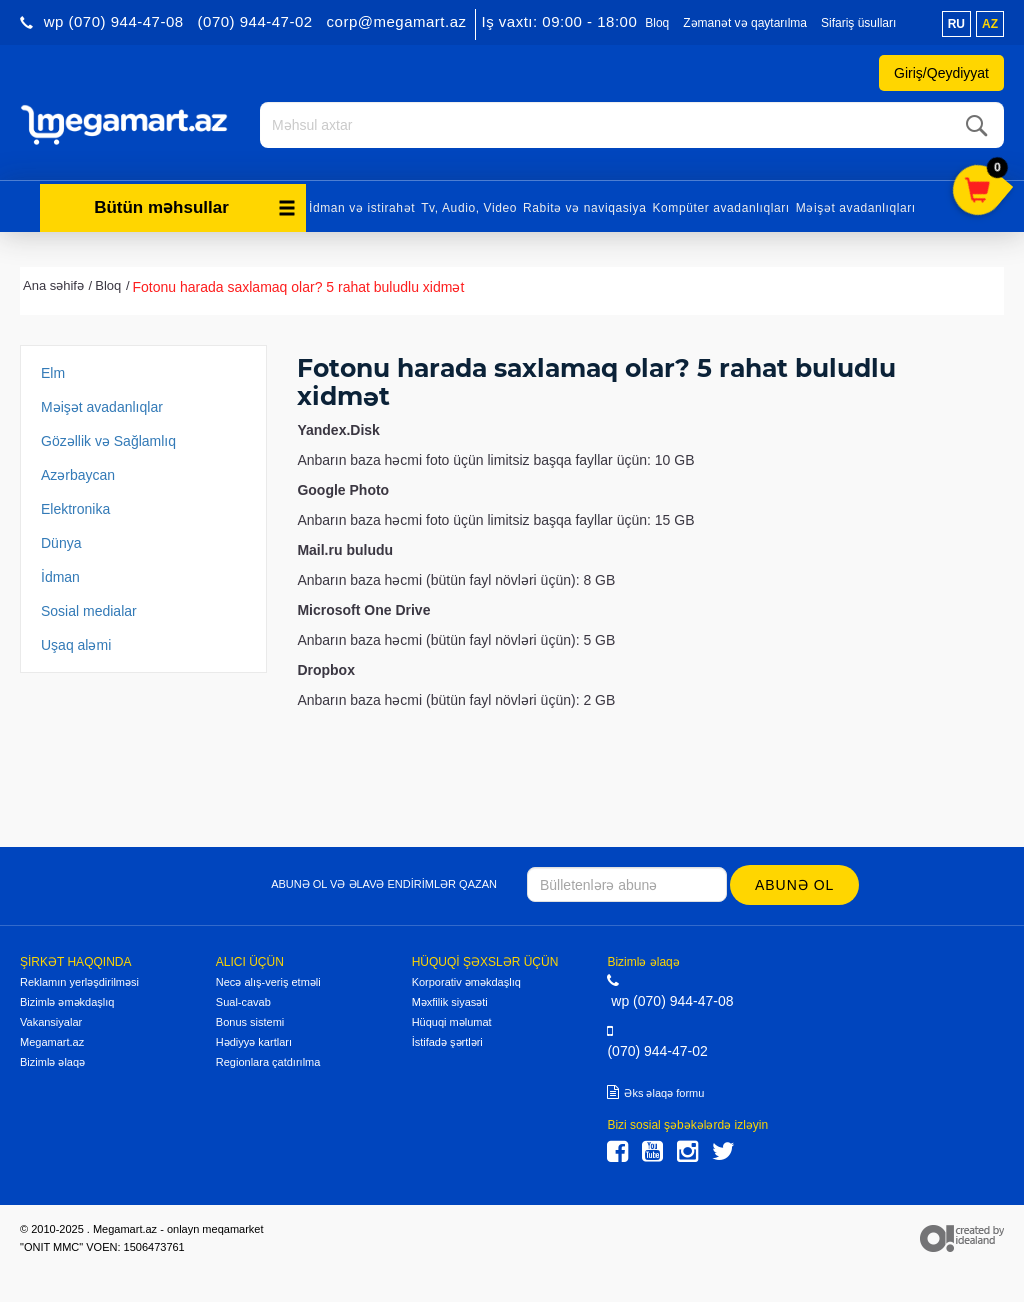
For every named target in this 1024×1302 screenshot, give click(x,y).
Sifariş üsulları (858, 23)
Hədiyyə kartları (254, 1042)
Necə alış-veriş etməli (268, 982)
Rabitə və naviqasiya (584, 208)
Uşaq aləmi (76, 645)
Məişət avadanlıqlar (102, 407)
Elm (53, 373)
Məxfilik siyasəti (450, 1002)
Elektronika (75, 509)
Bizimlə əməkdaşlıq (67, 1002)
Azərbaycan (78, 475)
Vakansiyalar (51, 1022)
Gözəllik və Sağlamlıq (108, 441)
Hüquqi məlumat (452, 1022)
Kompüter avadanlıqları (720, 208)
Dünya (61, 543)
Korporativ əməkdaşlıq (466, 982)
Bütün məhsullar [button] (195, 207)
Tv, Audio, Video (469, 208)
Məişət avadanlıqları (856, 208)
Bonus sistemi (250, 1022)
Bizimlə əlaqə (52, 1062)
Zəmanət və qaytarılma (745, 23)
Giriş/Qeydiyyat (941, 73)
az (990, 24)
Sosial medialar (89, 611)
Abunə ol (794, 885)
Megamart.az (52, 1042)
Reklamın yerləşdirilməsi (79, 982)
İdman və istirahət (362, 208)
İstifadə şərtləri (447, 1042)
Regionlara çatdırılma (268, 1062)
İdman (60, 577)
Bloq (657, 23)
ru (956, 24)
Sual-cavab (243, 1002)
